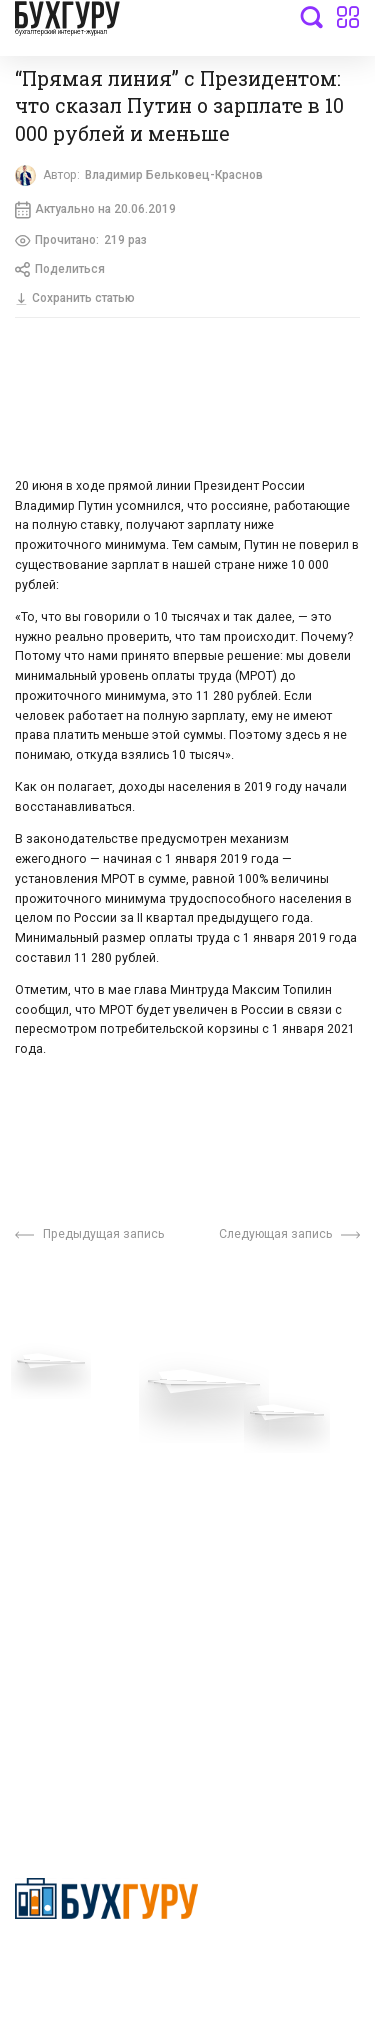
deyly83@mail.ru (86, 1756)
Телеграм (47, 1472)
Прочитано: (84, 243)
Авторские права (72, 1591)
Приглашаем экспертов (92, 1442)
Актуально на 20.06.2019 (99, 212)
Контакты (47, 1502)
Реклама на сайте (73, 1561)
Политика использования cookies (272, 1523)
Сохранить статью (79, 303)
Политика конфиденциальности (106, 1965)
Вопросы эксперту (75, 1412)
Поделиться (62, 274)
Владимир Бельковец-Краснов (179, 176)
